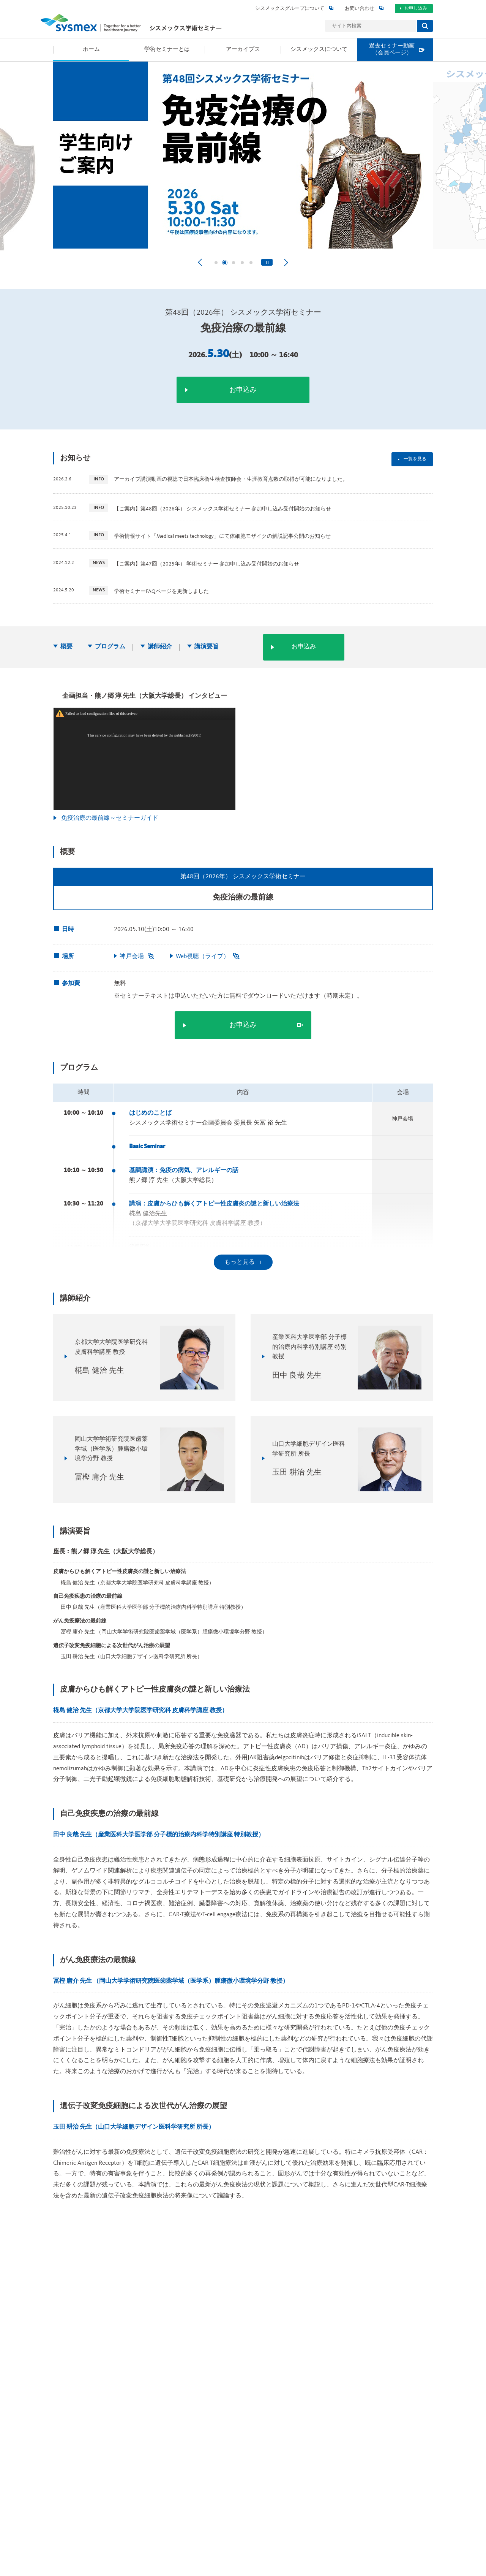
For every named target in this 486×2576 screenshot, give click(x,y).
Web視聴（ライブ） (208, 957)
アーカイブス (330, 1859)
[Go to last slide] (200, 262)
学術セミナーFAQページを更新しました (161, 591)
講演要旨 (206, 647)
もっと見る (239, 1262)
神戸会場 (137, 957)
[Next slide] (286, 262)
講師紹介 (160, 647)
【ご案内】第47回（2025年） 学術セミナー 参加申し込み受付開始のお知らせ (206, 564)
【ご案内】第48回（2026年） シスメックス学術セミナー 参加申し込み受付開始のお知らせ (222, 509)
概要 (66, 647)
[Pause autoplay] (267, 262)
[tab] (216, 262)
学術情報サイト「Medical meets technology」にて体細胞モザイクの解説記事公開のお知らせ (222, 536)
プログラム (110, 647)
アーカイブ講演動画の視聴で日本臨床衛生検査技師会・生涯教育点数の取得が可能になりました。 (231, 479)
